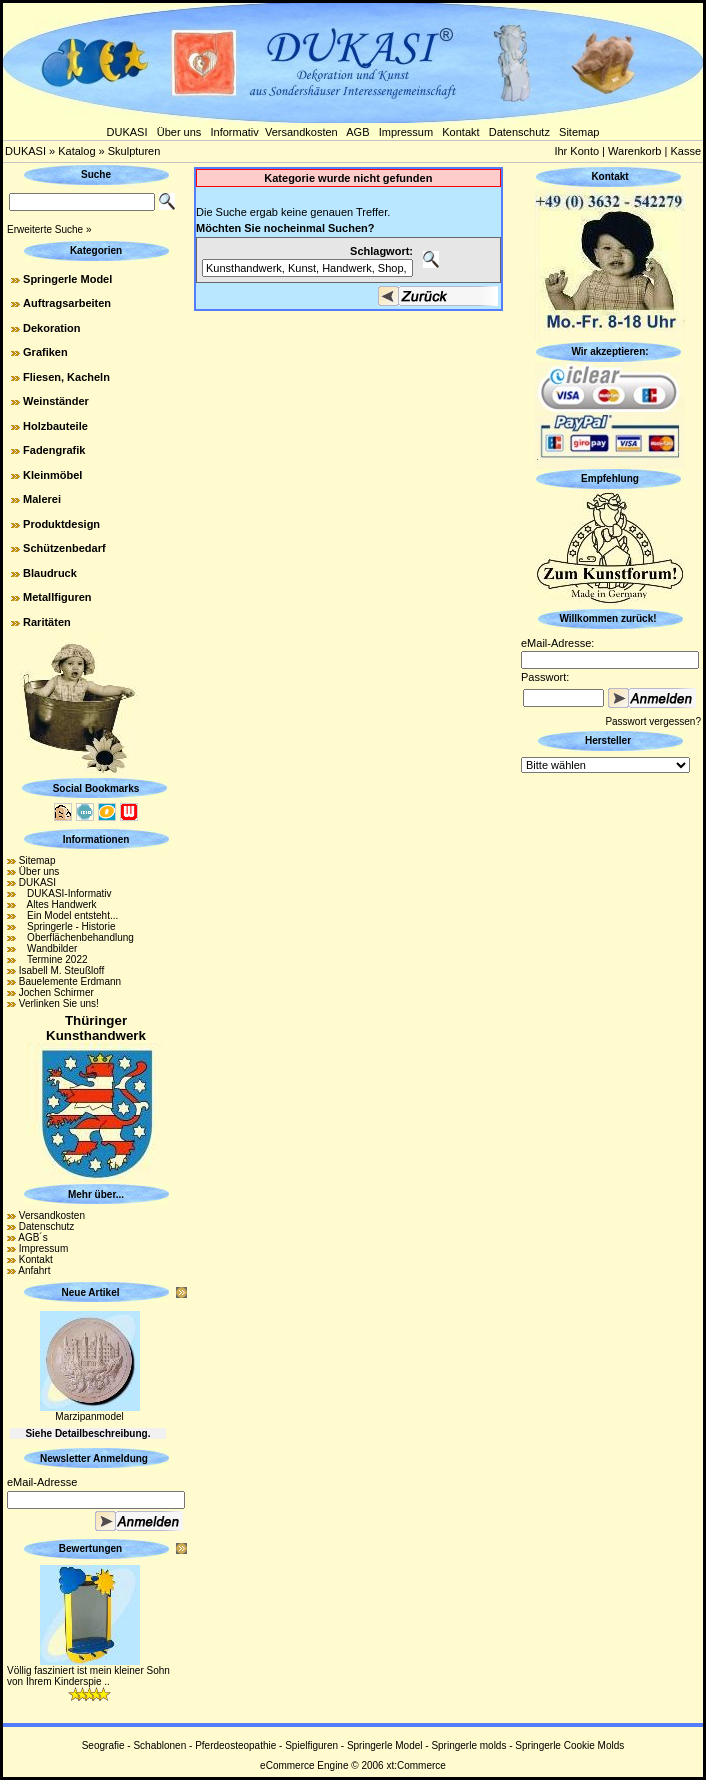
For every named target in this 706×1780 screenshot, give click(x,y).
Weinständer (56, 401)
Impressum (406, 132)
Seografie (103, 1745)
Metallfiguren (57, 597)
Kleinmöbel (52, 475)
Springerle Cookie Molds (569, 1745)
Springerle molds (468, 1745)
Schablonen (159, 1745)
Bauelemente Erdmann (70, 981)
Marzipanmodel (89, 1416)
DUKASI (127, 132)
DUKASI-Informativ (65, 893)
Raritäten (47, 622)
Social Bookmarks (96, 788)
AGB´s (32, 1237)
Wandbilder (48, 948)
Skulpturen (134, 151)
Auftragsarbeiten (67, 303)
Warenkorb (634, 151)
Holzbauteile (55, 426)
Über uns (179, 132)
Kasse (685, 151)
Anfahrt (34, 1270)
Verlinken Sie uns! (59, 1003)
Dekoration (51, 328)
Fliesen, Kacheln (66, 377)
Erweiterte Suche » (49, 229)
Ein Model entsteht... (69, 915)
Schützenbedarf (64, 548)
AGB (357, 132)
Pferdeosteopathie (235, 1745)
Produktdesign (61, 524)
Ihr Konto (576, 151)
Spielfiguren (311, 1745)
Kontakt (460, 132)
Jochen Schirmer (56, 992)
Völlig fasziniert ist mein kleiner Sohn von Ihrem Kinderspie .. (88, 1676)
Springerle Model (67, 279)
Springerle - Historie (67, 926)
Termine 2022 (53, 959)
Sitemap (579, 132)
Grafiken (45, 352)
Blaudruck (50, 573)
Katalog (76, 151)
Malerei (42, 499)
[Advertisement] (610, 1077)
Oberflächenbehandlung (76, 937)
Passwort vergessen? (653, 721)
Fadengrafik (54, 450)
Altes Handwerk (58, 904)
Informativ (235, 132)
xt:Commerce (415, 1765)
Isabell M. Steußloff (61, 970)
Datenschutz (519, 132)
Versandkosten (301, 132)
